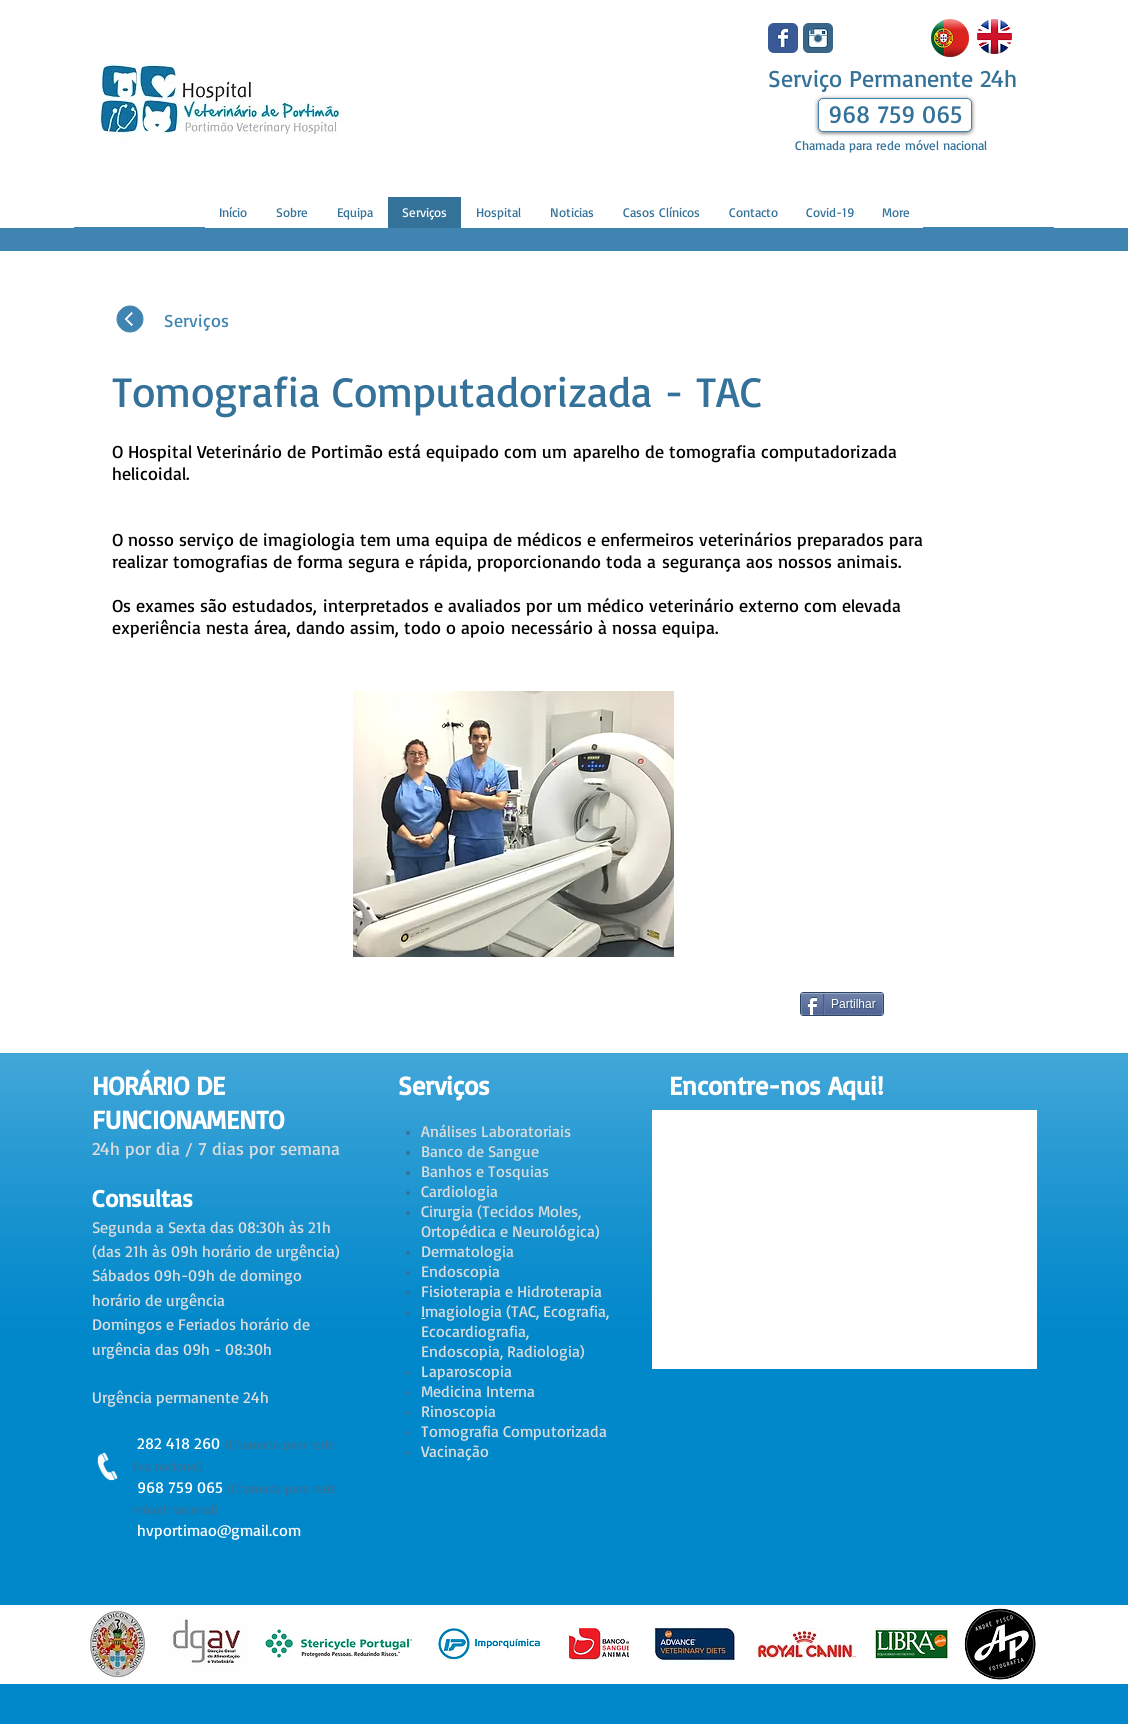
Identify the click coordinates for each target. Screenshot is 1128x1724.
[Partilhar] (842, 1004)
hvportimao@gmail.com (219, 1530)
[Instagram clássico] (818, 38)
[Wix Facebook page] (783, 38)
